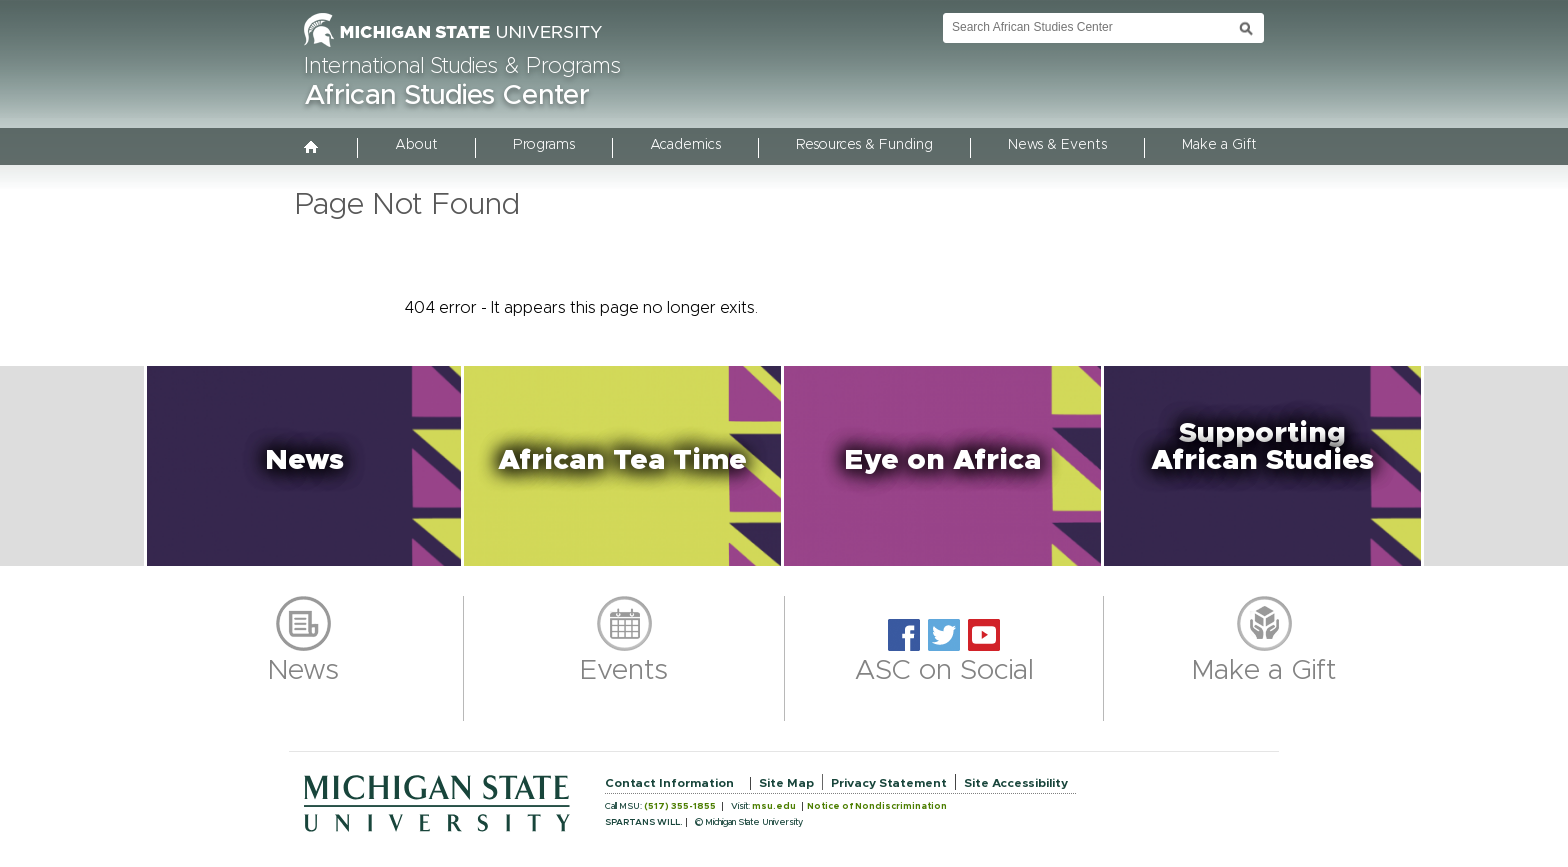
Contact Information (669, 783)
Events (624, 671)
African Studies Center (447, 96)
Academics (685, 145)
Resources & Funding (864, 145)
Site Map (786, 783)
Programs (544, 145)
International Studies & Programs (462, 67)
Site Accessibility (1016, 783)
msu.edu (774, 806)
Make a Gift (1219, 145)
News (303, 671)
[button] (304, 466)
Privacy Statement (889, 783)
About (416, 145)
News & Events (1057, 145)
